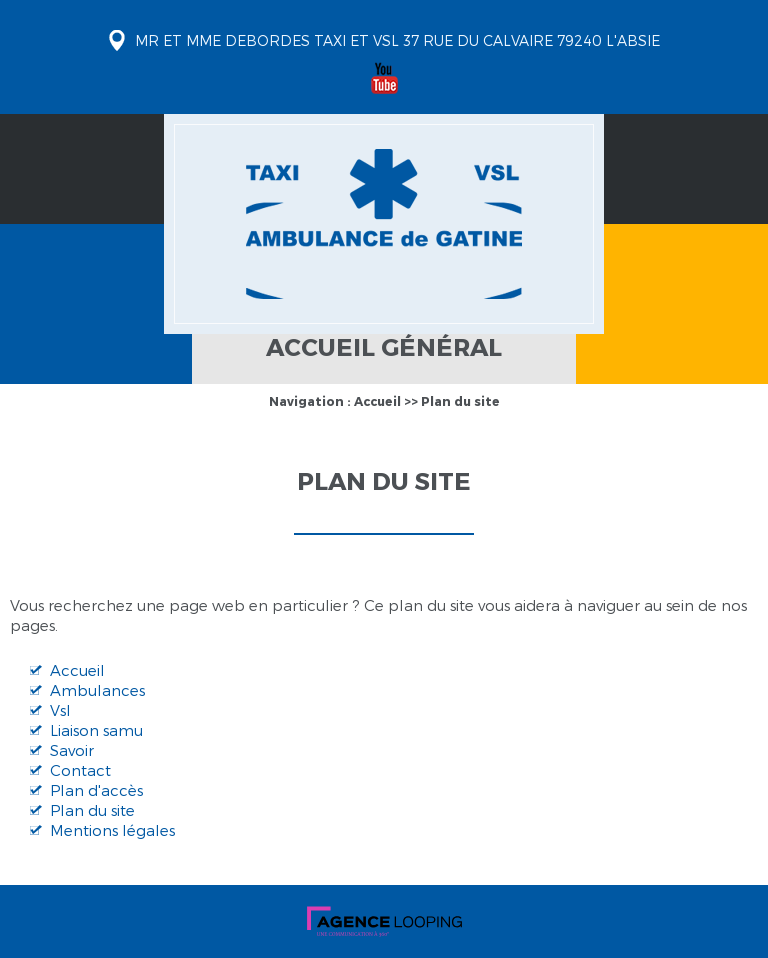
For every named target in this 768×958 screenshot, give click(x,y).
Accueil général (384, 346)
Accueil (377, 401)
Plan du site (460, 401)
